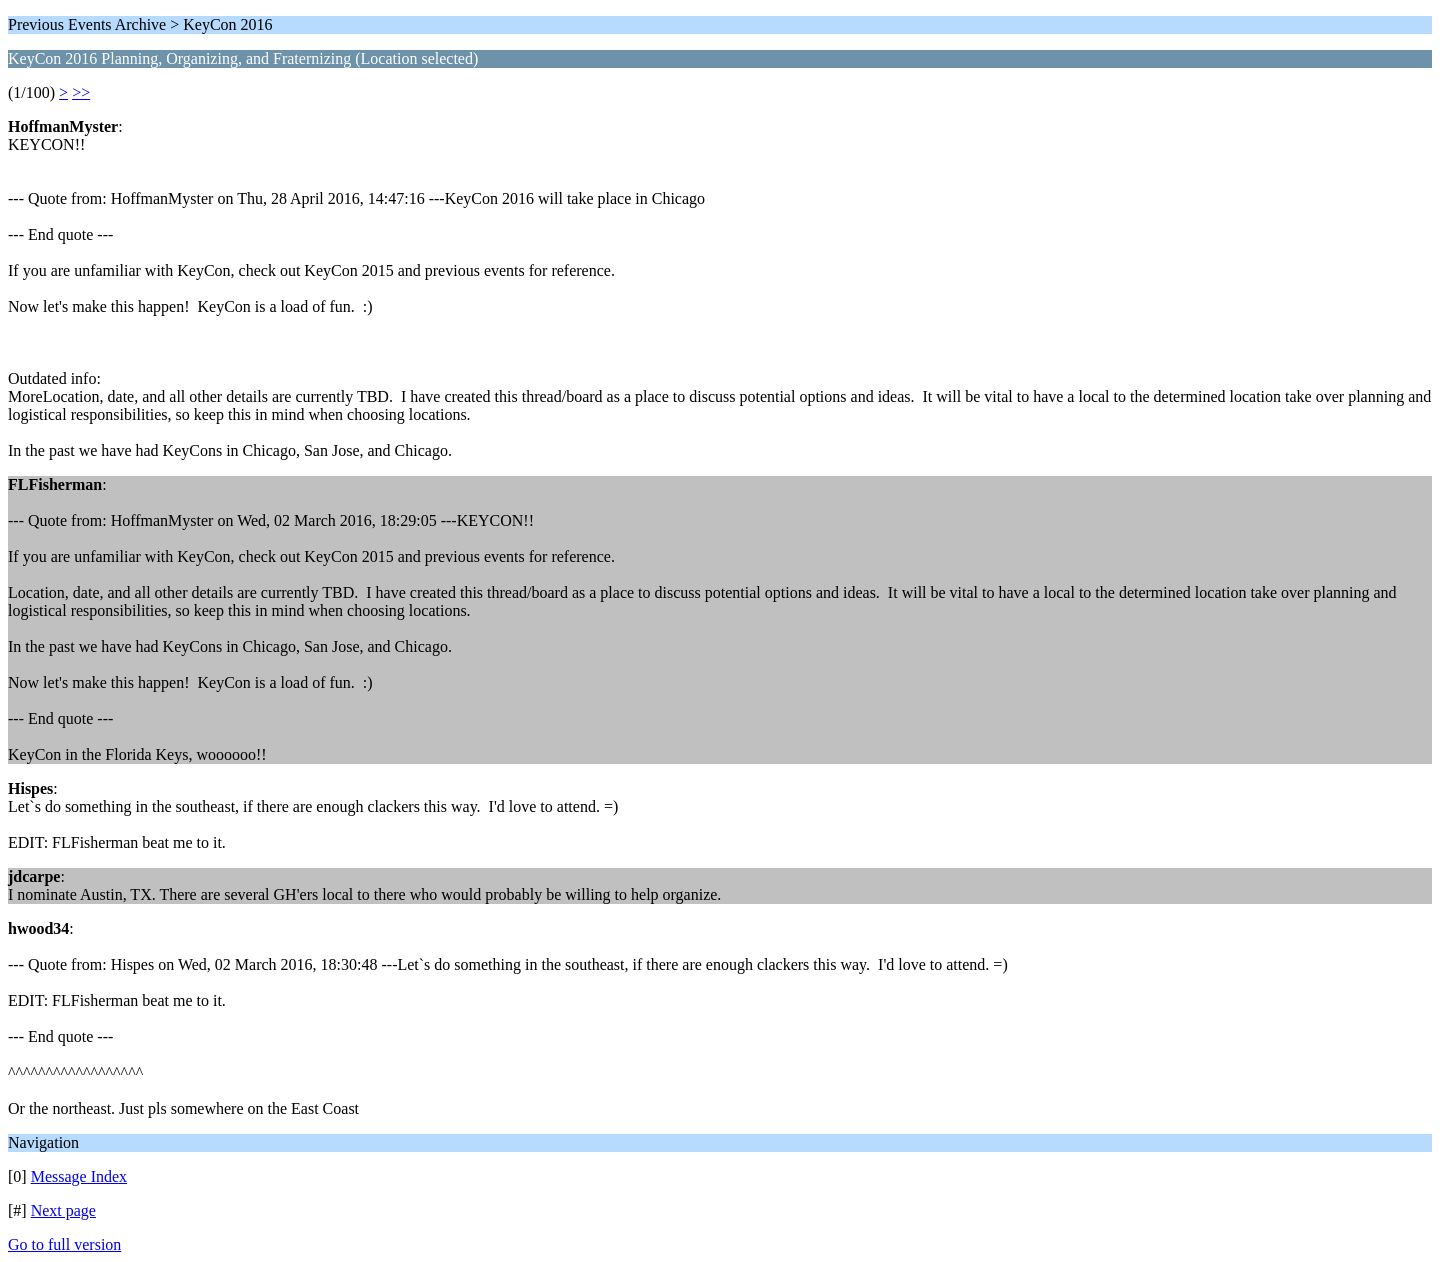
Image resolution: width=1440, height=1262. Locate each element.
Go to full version (64, 1244)
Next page (63, 1210)
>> (81, 92)
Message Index (79, 1176)
